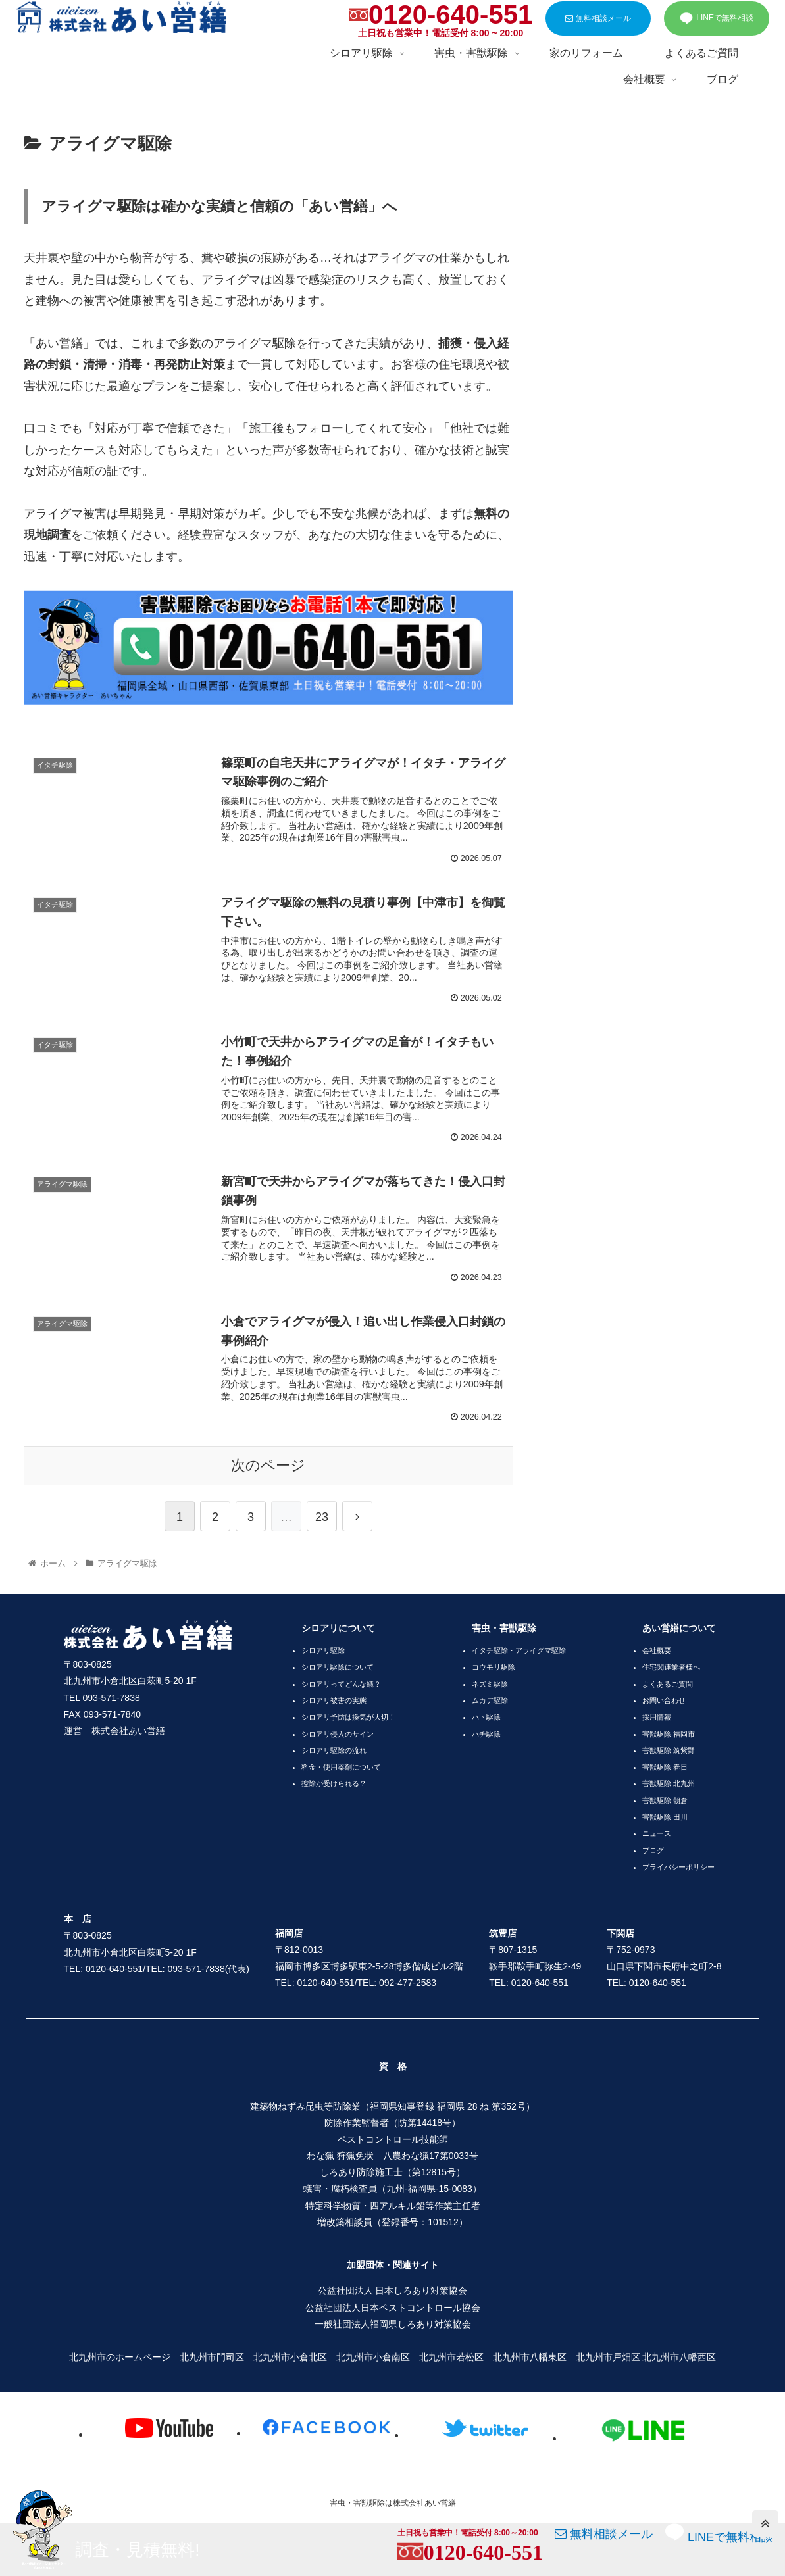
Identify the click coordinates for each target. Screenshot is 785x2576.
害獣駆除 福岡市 (668, 1734)
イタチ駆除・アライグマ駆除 (519, 1650)
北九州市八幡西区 (679, 2357)
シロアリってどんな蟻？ (341, 1684)
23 (321, 1516)
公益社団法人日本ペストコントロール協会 (392, 2307)
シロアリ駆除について (337, 1667)
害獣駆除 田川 (665, 1817)
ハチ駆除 (486, 1734)
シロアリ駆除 (323, 1650)
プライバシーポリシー (678, 1867)
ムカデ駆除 (490, 1700)
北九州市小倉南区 (373, 2357)
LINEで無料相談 (716, 18)
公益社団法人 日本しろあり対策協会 (393, 2290)
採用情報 (656, 1717)
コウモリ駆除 (493, 1667)
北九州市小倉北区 (290, 2357)
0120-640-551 (450, 14)
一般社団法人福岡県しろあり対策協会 (393, 2324)
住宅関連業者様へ (671, 1667)
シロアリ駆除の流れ (334, 1750)
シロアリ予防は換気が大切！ (348, 1717)
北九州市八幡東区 (530, 2357)
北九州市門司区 (212, 2357)
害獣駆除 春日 (665, 1767)
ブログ (653, 1850)
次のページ (268, 1465)
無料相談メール (597, 18)
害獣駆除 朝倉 (665, 1800)
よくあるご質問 (667, 1684)
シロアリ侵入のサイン (337, 1734)
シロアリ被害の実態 (334, 1700)
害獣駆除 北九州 (668, 1783)
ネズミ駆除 (490, 1684)
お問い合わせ (664, 1700)
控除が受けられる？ (334, 1783)
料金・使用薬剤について (341, 1767)
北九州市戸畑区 (608, 2357)
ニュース (656, 1833)
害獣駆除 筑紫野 (668, 1750)
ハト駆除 (486, 1717)
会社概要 (656, 1650)
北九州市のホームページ (119, 2357)
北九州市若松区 (451, 2357)
